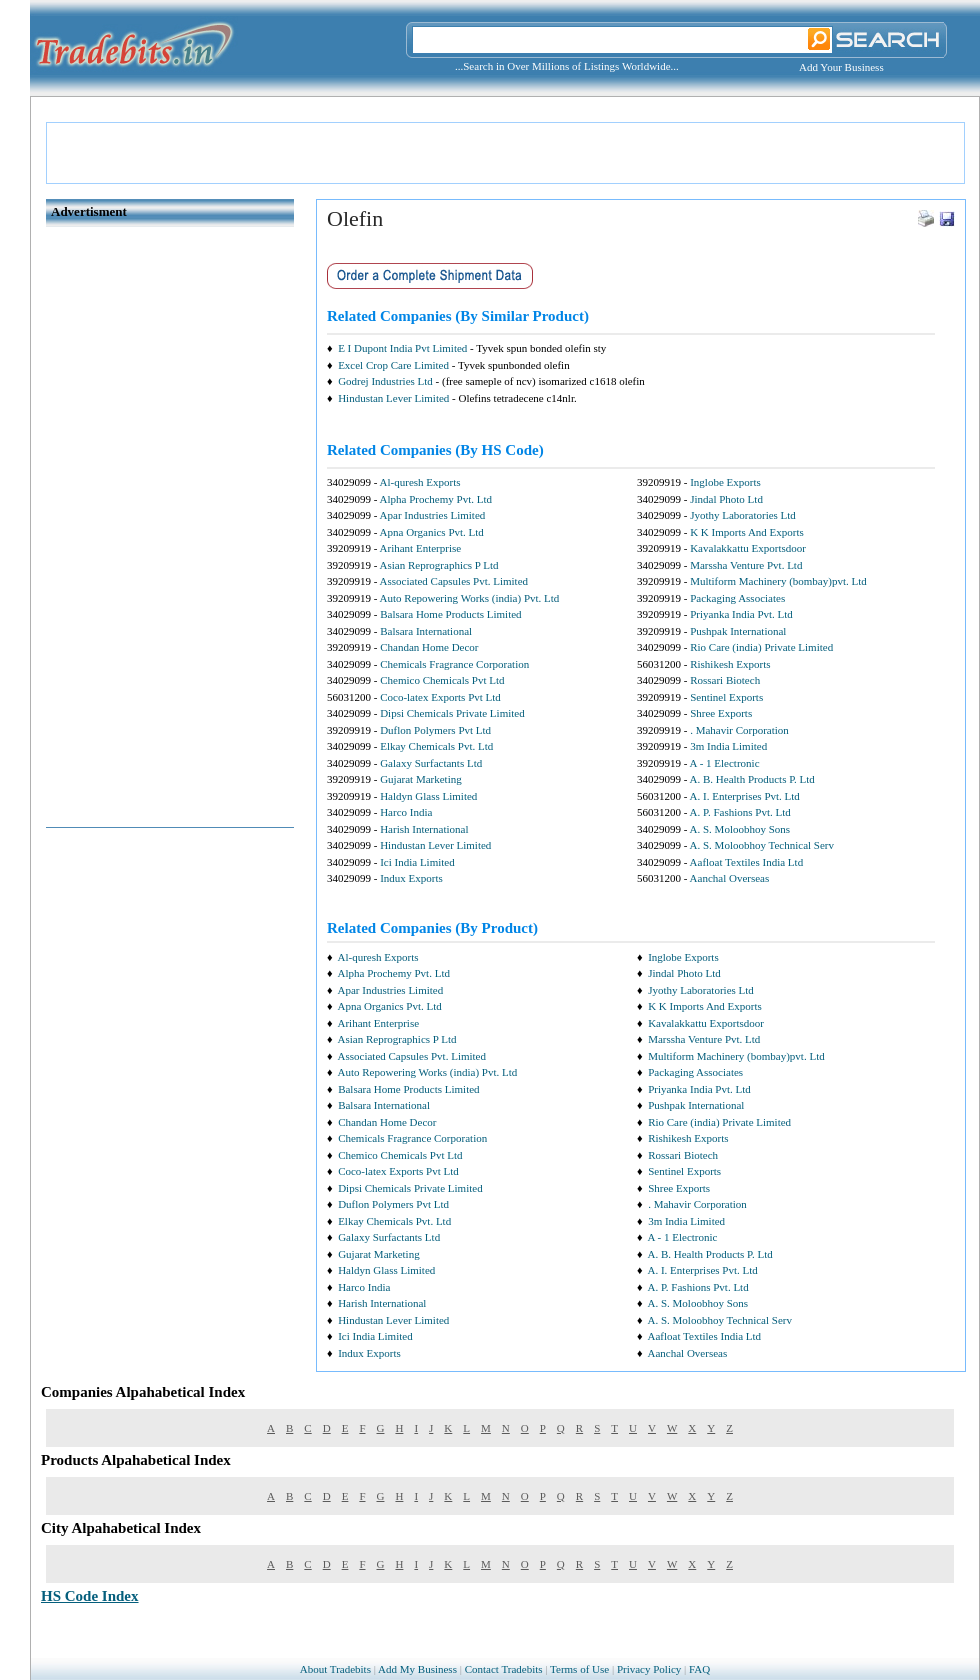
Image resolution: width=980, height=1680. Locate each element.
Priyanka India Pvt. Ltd (741, 614)
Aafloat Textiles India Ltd (747, 862)
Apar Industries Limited (433, 515)
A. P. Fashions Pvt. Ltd (740, 812)
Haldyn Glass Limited (428, 796)
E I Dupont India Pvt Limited (402, 348)
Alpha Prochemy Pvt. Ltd (436, 499)
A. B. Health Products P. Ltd (752, 779)
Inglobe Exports (725, 482)
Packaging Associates (737, 598)
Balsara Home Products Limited (450, 614)
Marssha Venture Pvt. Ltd (746, 565)
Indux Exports (411, 878)
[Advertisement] (506, 153)
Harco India (406, 812)
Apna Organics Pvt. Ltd (432, 532)
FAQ (699, 1669)
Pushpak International (738, 631)
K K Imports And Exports (747, 532)
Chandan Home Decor (429, 647)
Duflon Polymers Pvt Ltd (435, 730)
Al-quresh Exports (420, 482)
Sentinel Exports (726, 697)
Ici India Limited (417, 862)
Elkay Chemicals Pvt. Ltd (436, 746)
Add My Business (417, 1669)
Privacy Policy (649, 1669)
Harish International (424, 829)
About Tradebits (335, 1669)
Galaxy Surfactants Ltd (431, 763)
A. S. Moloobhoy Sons (740, 829)
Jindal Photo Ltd (726, 499)
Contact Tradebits (504, 1669)
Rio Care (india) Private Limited (761, 647)
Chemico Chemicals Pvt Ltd (442, 680)
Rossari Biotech (725, 680)
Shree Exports (721, 713)
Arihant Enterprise (421, 548)
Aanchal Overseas (730, 878)
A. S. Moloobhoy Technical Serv (762, 845)
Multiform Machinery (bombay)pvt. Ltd (778, 581)
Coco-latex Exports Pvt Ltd (440, 697)
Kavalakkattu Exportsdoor (748, 548)
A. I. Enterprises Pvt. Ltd (745, 796)
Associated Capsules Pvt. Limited (454, 581)
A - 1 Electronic (725, 763)
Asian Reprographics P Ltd (439, 565)
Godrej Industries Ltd (385, 381)
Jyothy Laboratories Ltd (743, 515)
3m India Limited (728, 746)
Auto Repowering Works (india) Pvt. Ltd (470, 598)
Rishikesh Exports (730, 664)
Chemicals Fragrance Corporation (454, 664)
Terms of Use (579, 1669)
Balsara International (426, 631)
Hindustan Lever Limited (393, 398)
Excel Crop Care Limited (393, 365)
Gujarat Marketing (421, 779)
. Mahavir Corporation (739, 730)
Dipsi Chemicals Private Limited (452, 713)
